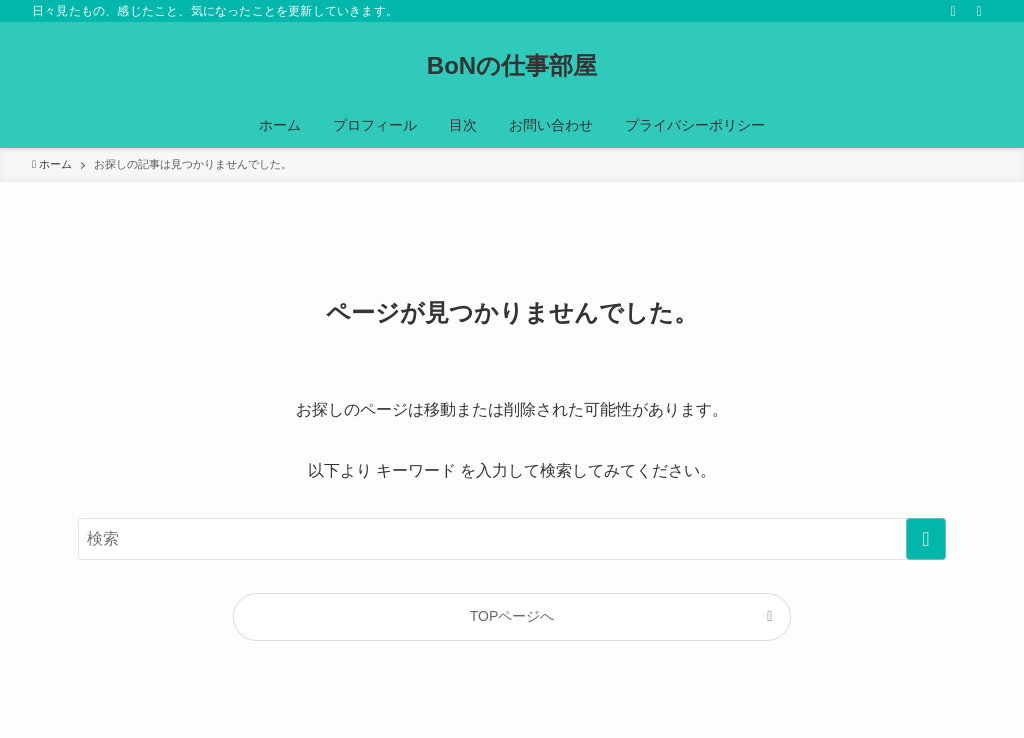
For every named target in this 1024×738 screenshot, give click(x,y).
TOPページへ (512, 616)
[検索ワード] (512, 539)
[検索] (979, 11)
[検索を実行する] (926, 539)
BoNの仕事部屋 (512, 66)
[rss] (953, 11)
